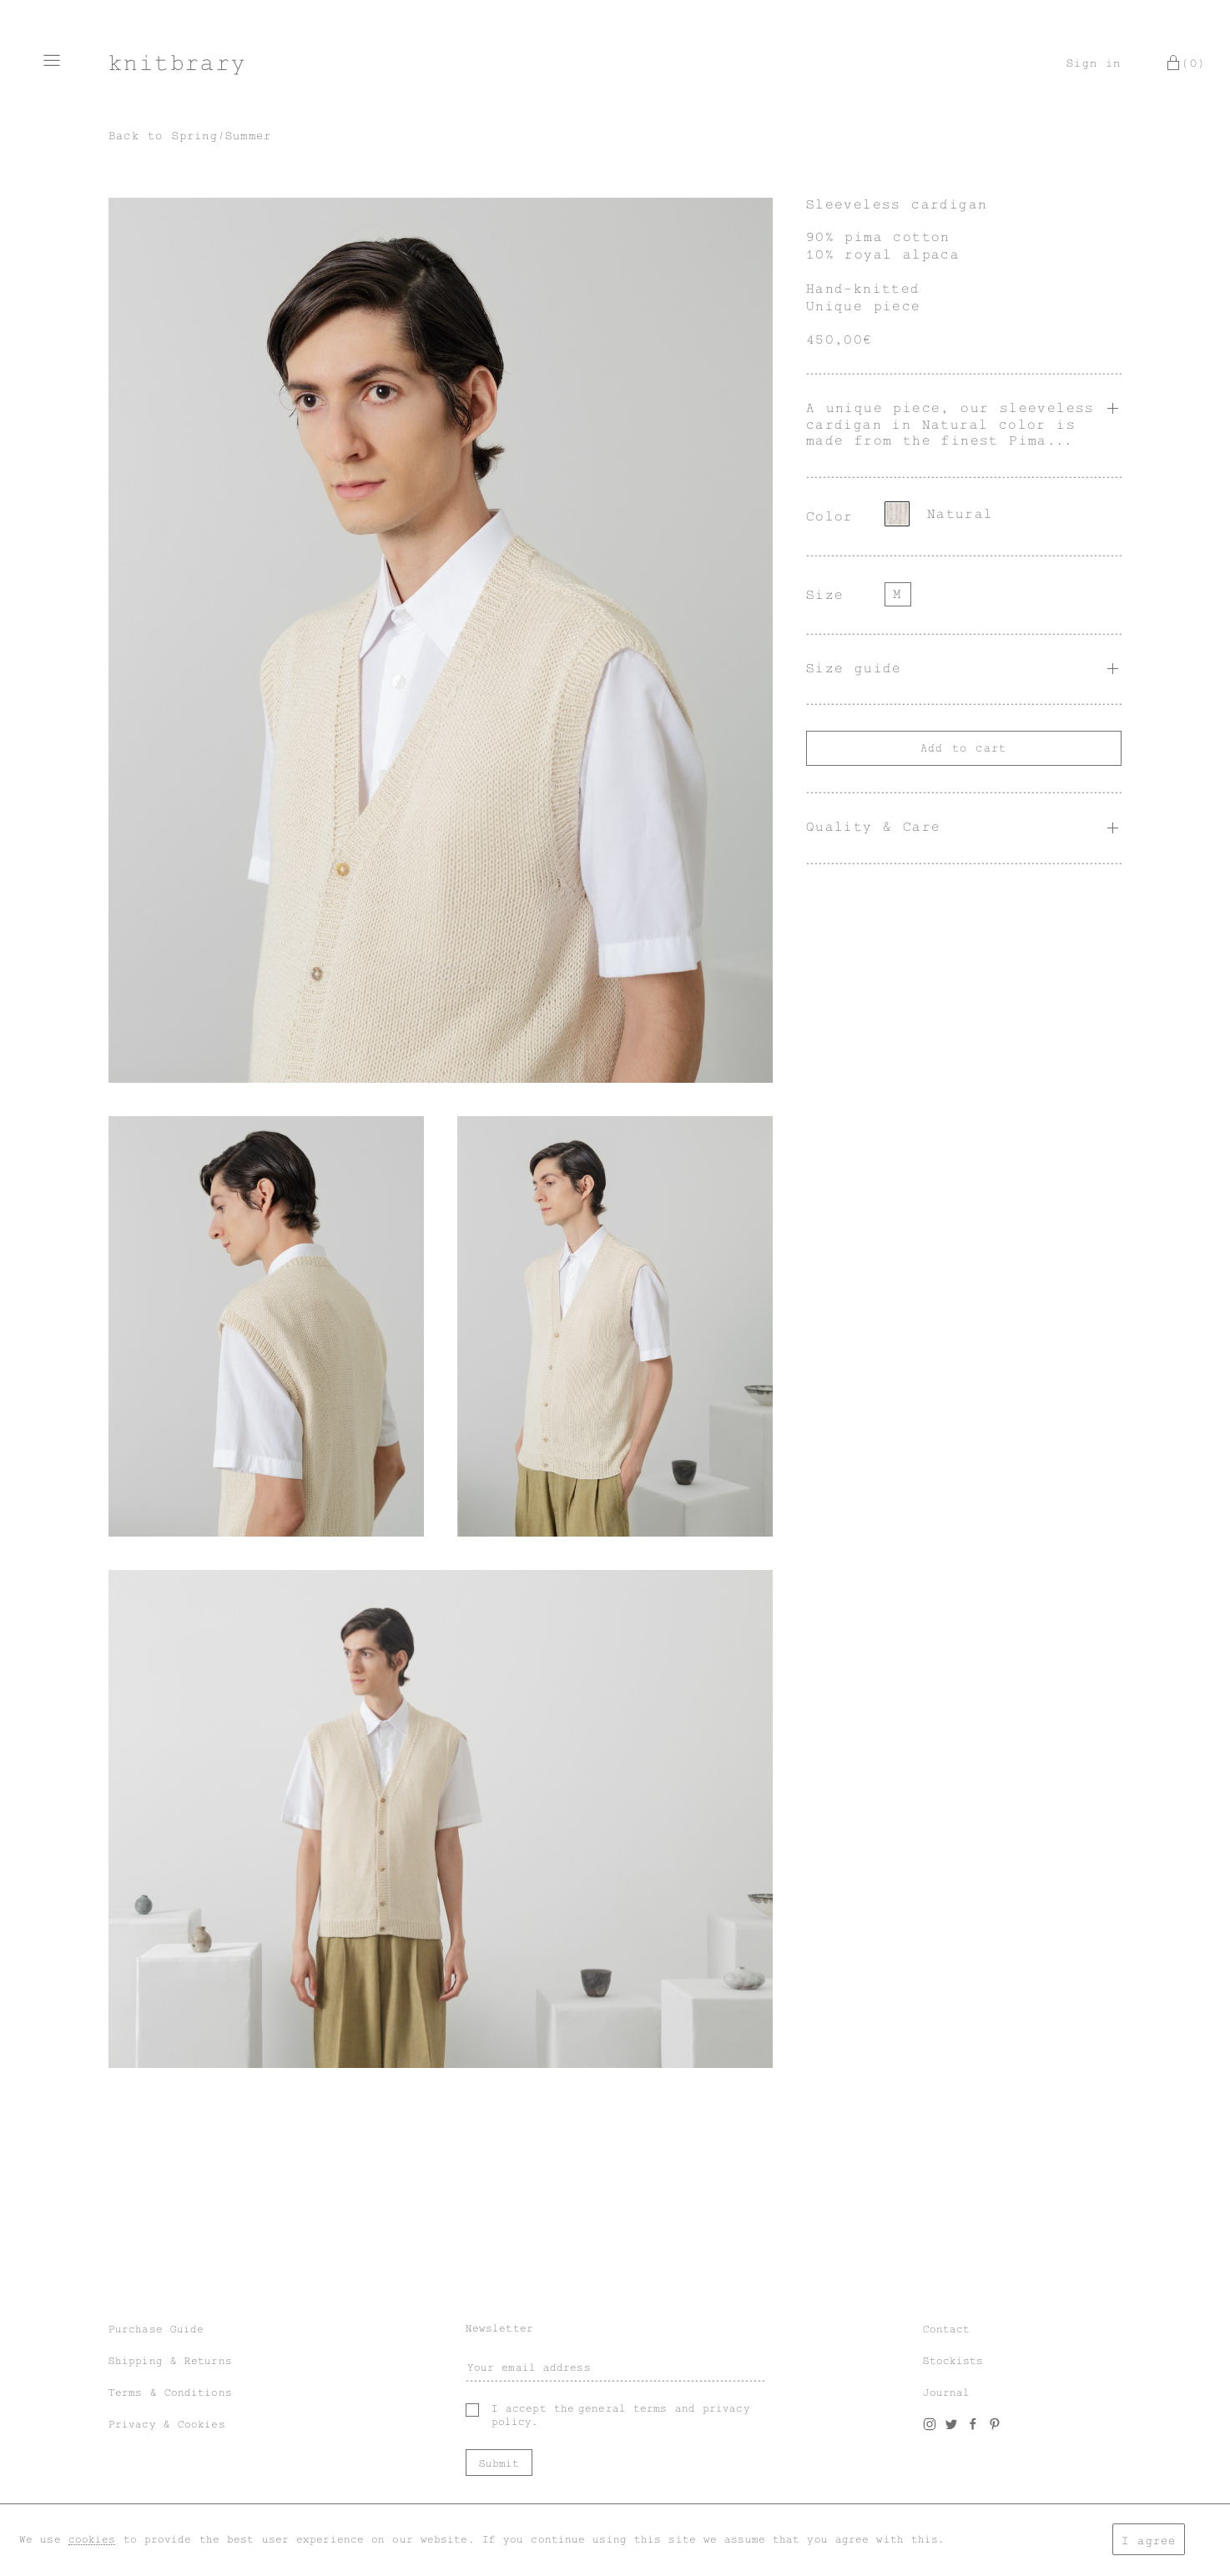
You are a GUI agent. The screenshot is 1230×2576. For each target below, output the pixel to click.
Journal (946, 2392)
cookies (92, 2539)
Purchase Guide (156, 2329)
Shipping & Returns (170, 2361)
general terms (622, 2408)
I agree (1149, 2540)
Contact (946, 2329)
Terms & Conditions (170, 2392)
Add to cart (963, 747)
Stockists (953, 2361)
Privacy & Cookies (166, 2424)
